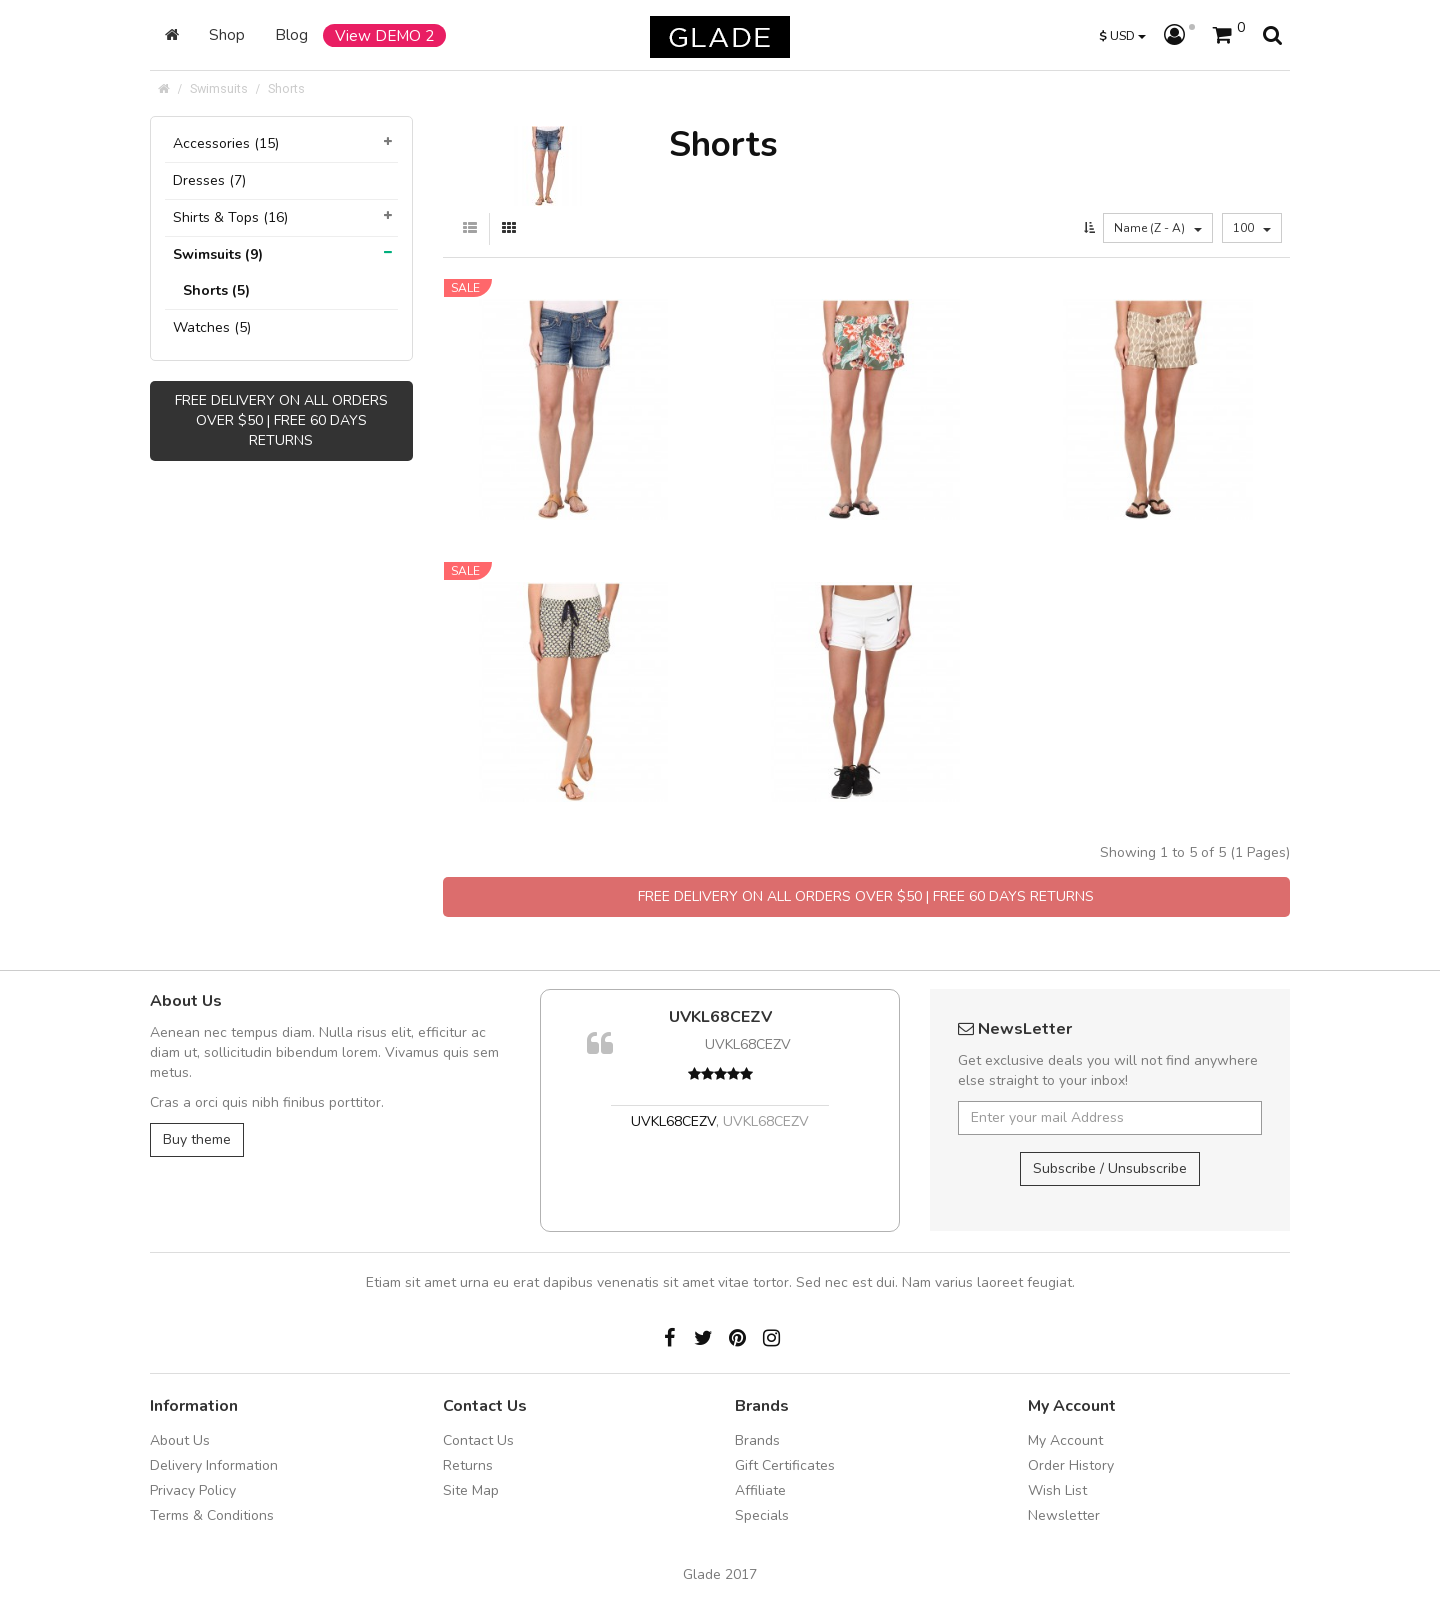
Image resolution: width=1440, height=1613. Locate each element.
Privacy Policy (193, 1490)
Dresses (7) (209, 180)
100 (1252, 228)
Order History (1071, 1465)
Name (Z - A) (1158, 228)
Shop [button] (227, 34)
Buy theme (197, 1139)
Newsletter (1064, 1515)
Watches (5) (212, 327)
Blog (291, 34)
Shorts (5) (216, 290)
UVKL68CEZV (720, 1017)
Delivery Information (214, 1465)
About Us (180, 1440)
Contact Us (478, 1440)
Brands (757, 1440)
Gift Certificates (785, 1465)
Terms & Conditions (212, 1515)
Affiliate (760, 1490)
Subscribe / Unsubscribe (1110, 1168)
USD (1122, 35)
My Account (1065, 1440)
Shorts (286, 88)
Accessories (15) (226, 143)
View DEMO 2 (384, 35)
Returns (468, 1465)
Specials (762, 1515)
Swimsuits (219, 88)
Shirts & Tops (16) (230, 217)
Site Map (471, 1490)
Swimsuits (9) (218, 254)
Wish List (1057, 1490)
